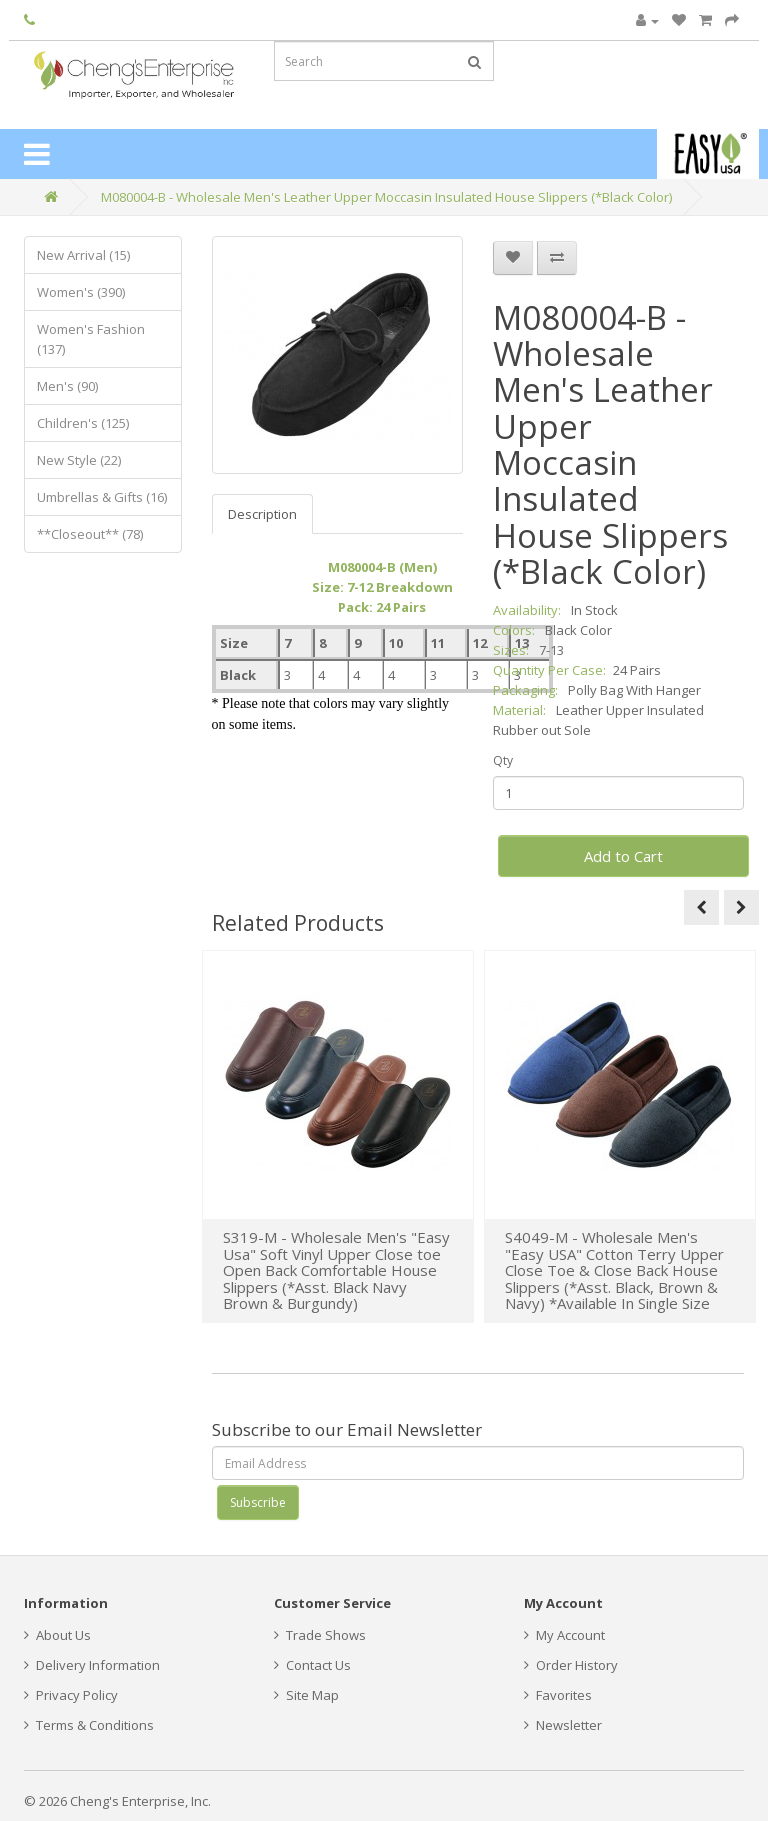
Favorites (558, 1695)
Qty (503, 760)
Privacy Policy (71, 1695)
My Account (564, 1635)
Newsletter (563, 1725)
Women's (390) (81, 292)
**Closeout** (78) (90, 534)
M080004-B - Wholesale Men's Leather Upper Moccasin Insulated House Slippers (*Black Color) (386, 197)
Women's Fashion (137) (91, 339)
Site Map (306, 1695)
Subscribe (258, 1502)
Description (262, 514)
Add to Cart (623, 856)
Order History (571, 1665)
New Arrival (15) (83, 255)
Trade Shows (320, 1635)
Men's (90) (67, 386)
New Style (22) (79, 460)
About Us (57, 1635)
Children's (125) (83, 423)
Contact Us (312, 1665)
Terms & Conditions (89, 1725)
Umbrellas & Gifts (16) (102, 497)
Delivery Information (92, 1665)
